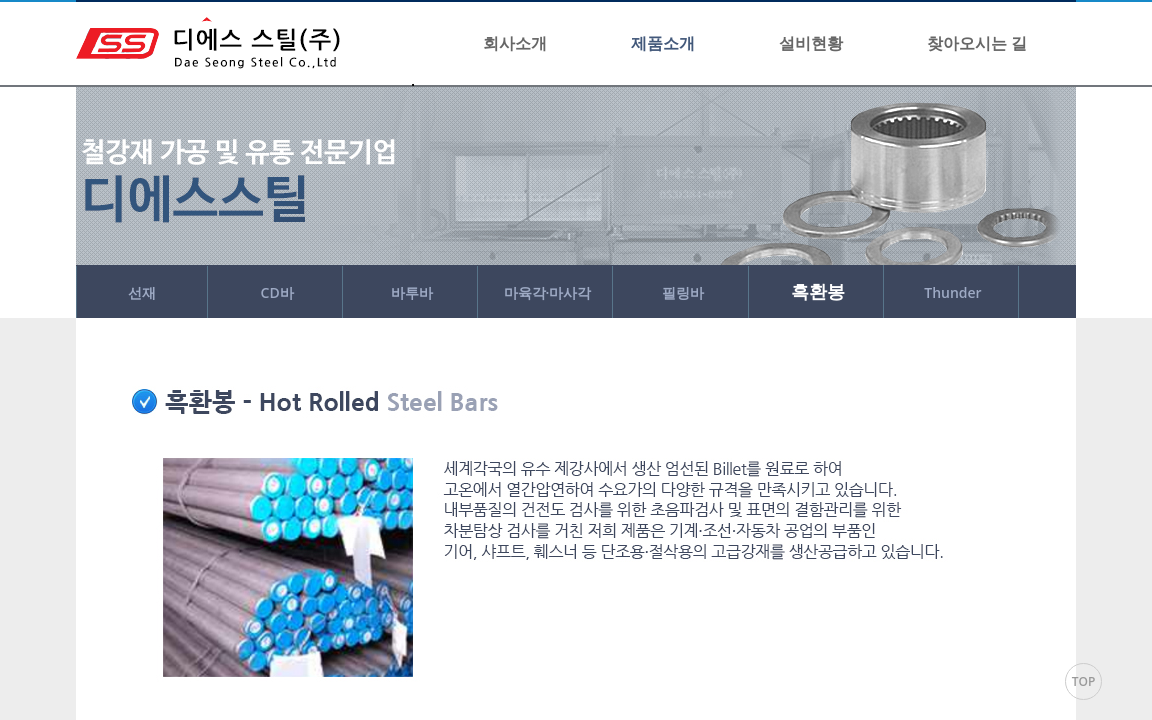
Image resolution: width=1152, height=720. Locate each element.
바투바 (412, 292)
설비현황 (811, 43)
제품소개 (663, 43)
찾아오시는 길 (977, 43)
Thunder (952, 292)
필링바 (683, 292)
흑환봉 (818, 291)
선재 (142, 292)
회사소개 (515, 43)
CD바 (277, 292)
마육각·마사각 (548, 292)
